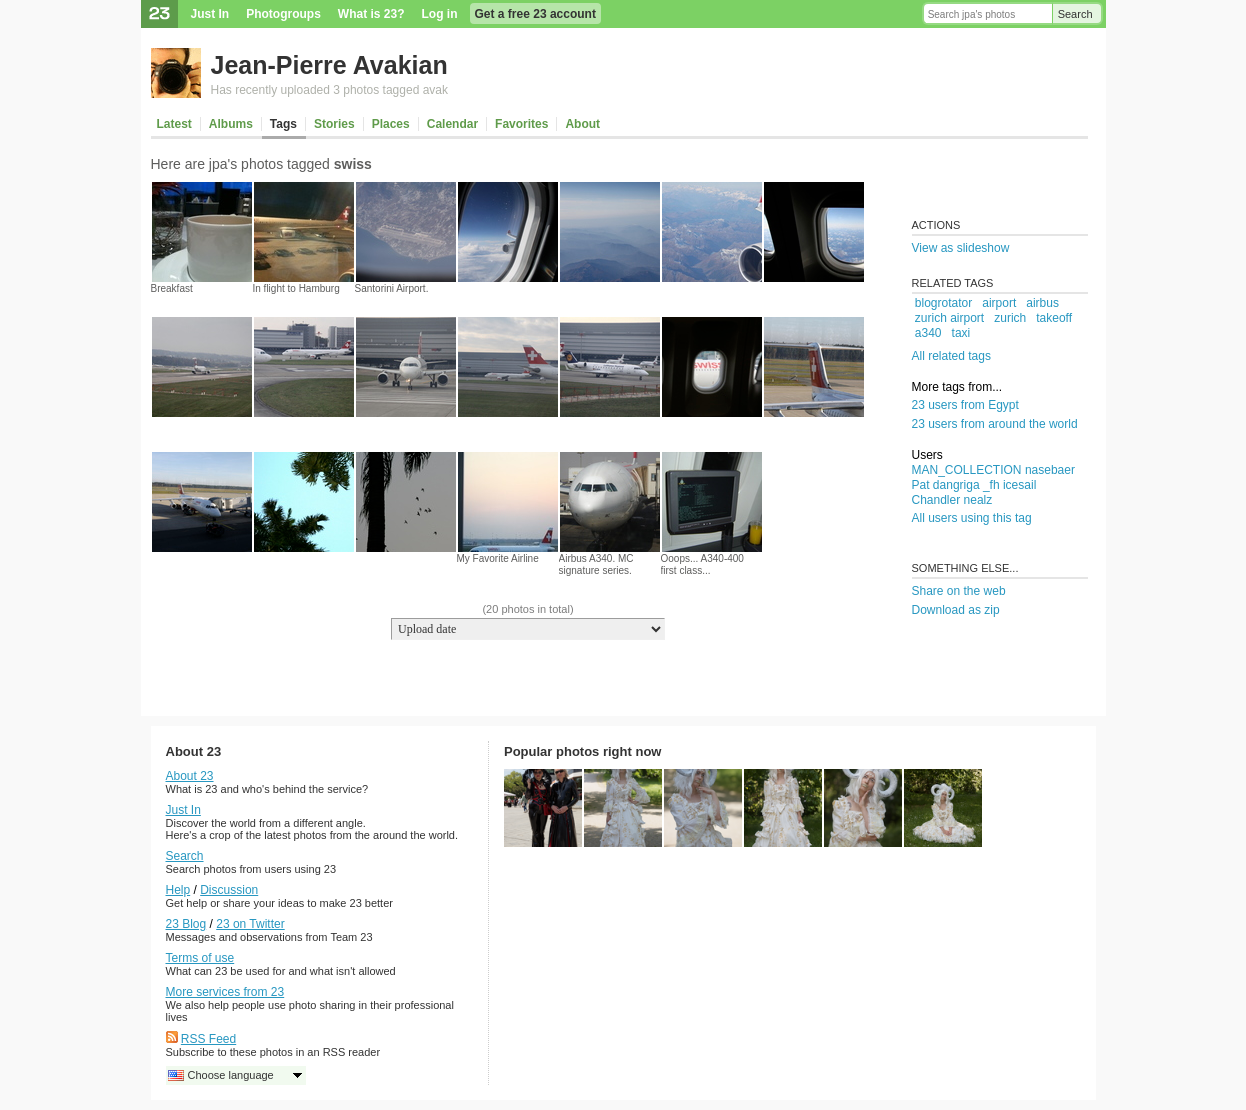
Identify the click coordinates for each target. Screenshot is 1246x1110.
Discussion (229, 890)
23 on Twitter (250, 924)
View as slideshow (961, 248)
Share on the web (959, 591)
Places (391, 124)
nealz (978, 500)
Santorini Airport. (392, 288)
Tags (283, 124)
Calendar (452, 124)
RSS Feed (208, 1039)
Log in (440, 14)
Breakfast (172, 288)
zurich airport (949, 318)
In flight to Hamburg (296, 288)
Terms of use (200, 958)
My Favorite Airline (498, 558)
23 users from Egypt (965, 405)
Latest (174, 124)
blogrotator (943, 303)
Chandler (936, 500)
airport (999, 303)
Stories (334, 124)
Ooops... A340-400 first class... (702, 564)
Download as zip (956, 610)
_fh (991, 485)
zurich (1010, 318)
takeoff (1054, 318)
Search (1075, 14)
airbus (1042, 303)
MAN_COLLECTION (967, 470)
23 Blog (186, 924)
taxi (961, 333)
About (582, 124)
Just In (210, 14)
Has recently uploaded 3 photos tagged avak (330, 90)
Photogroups (283, 14)
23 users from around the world (995, 424)
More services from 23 (225, 992)
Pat (921, 485)
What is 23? (371, 14)
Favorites (521, 124)
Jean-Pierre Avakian (329, 65)
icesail (1019, 485)
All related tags (951, 356)
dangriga (956, 485)
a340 (928, 333)
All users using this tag (972, 518)
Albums (231, 124)
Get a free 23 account (535, 14)
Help (178, 890)
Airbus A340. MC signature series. (596, 564)
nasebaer (1050, 470)
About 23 (190, 776)
